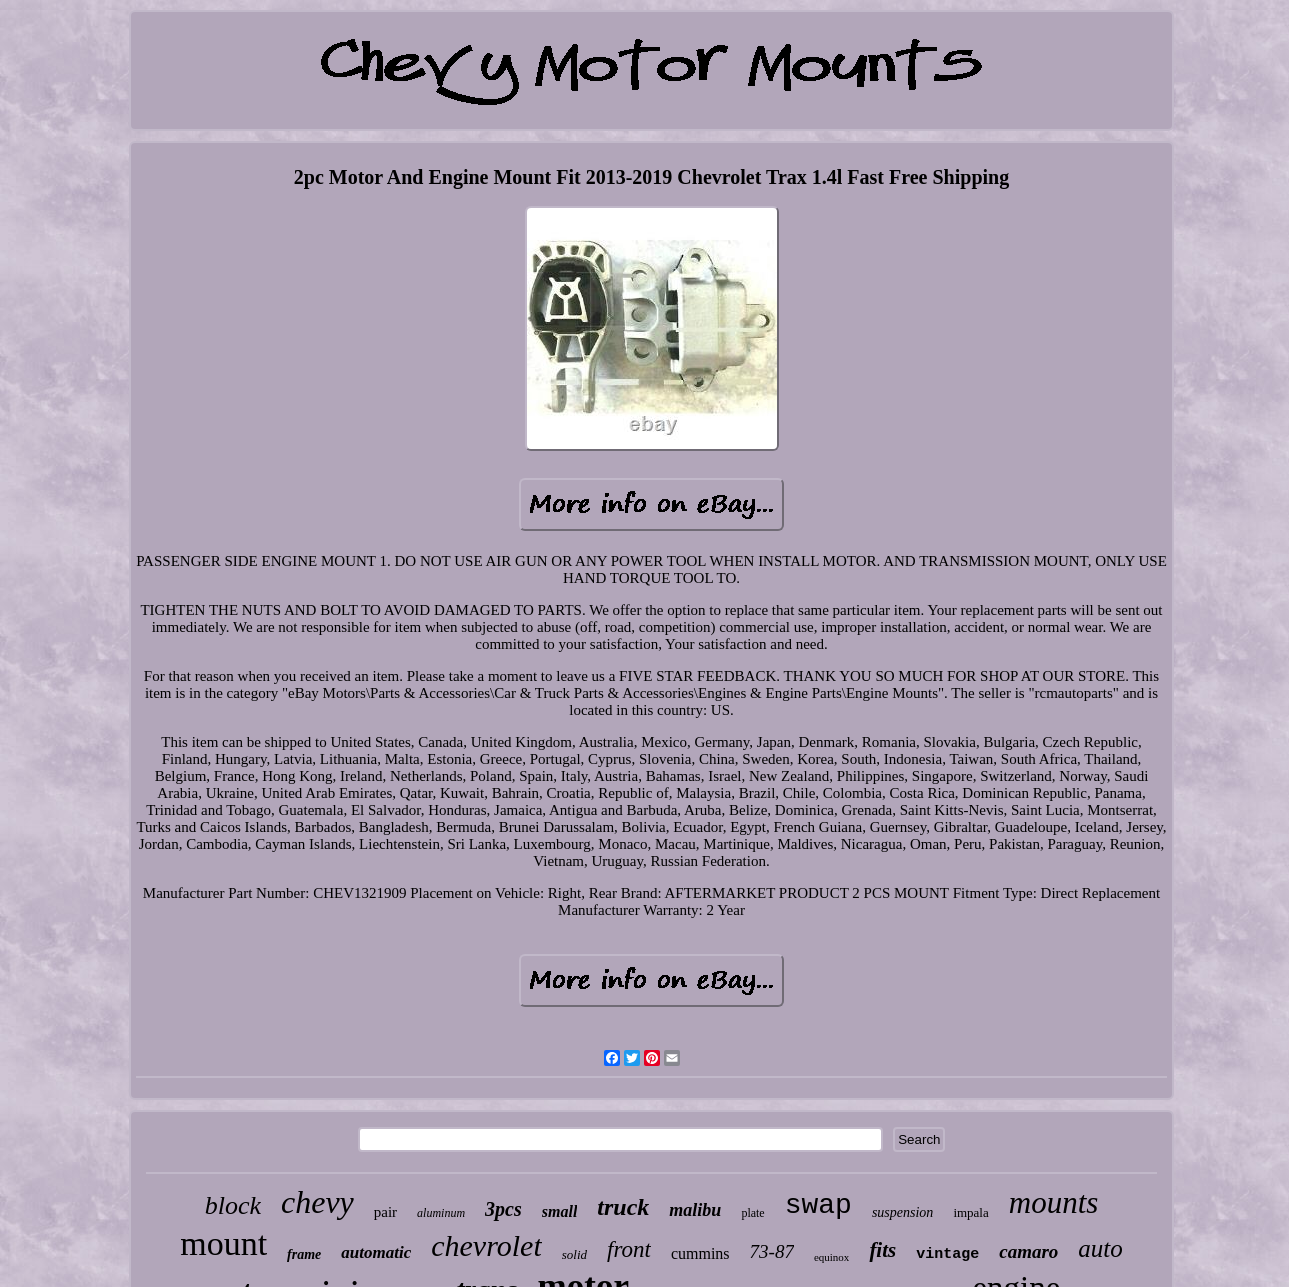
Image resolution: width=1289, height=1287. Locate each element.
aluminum (441, 1213)
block (233, 1205)
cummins (700, 1253)
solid (574, 1254)
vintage (947, 1254)
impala (970, 1212)
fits (882, 1250)
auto (1100, 1248)
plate (752, 1213)
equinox (831, 1257)
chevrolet (486, 1245)
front (629, 1249)
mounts (1054, 1202)
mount (223, 1243)
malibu (695, 1210)
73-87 (772, 1251)
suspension (902, 1212)
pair (385, 1212)
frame (304, 1254)
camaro (1028, 1251)
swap (818, 1205)
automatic (376, 1252)
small (560, 1211)
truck (623, 1207)
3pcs (503, 1209)
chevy (317, 1202)
